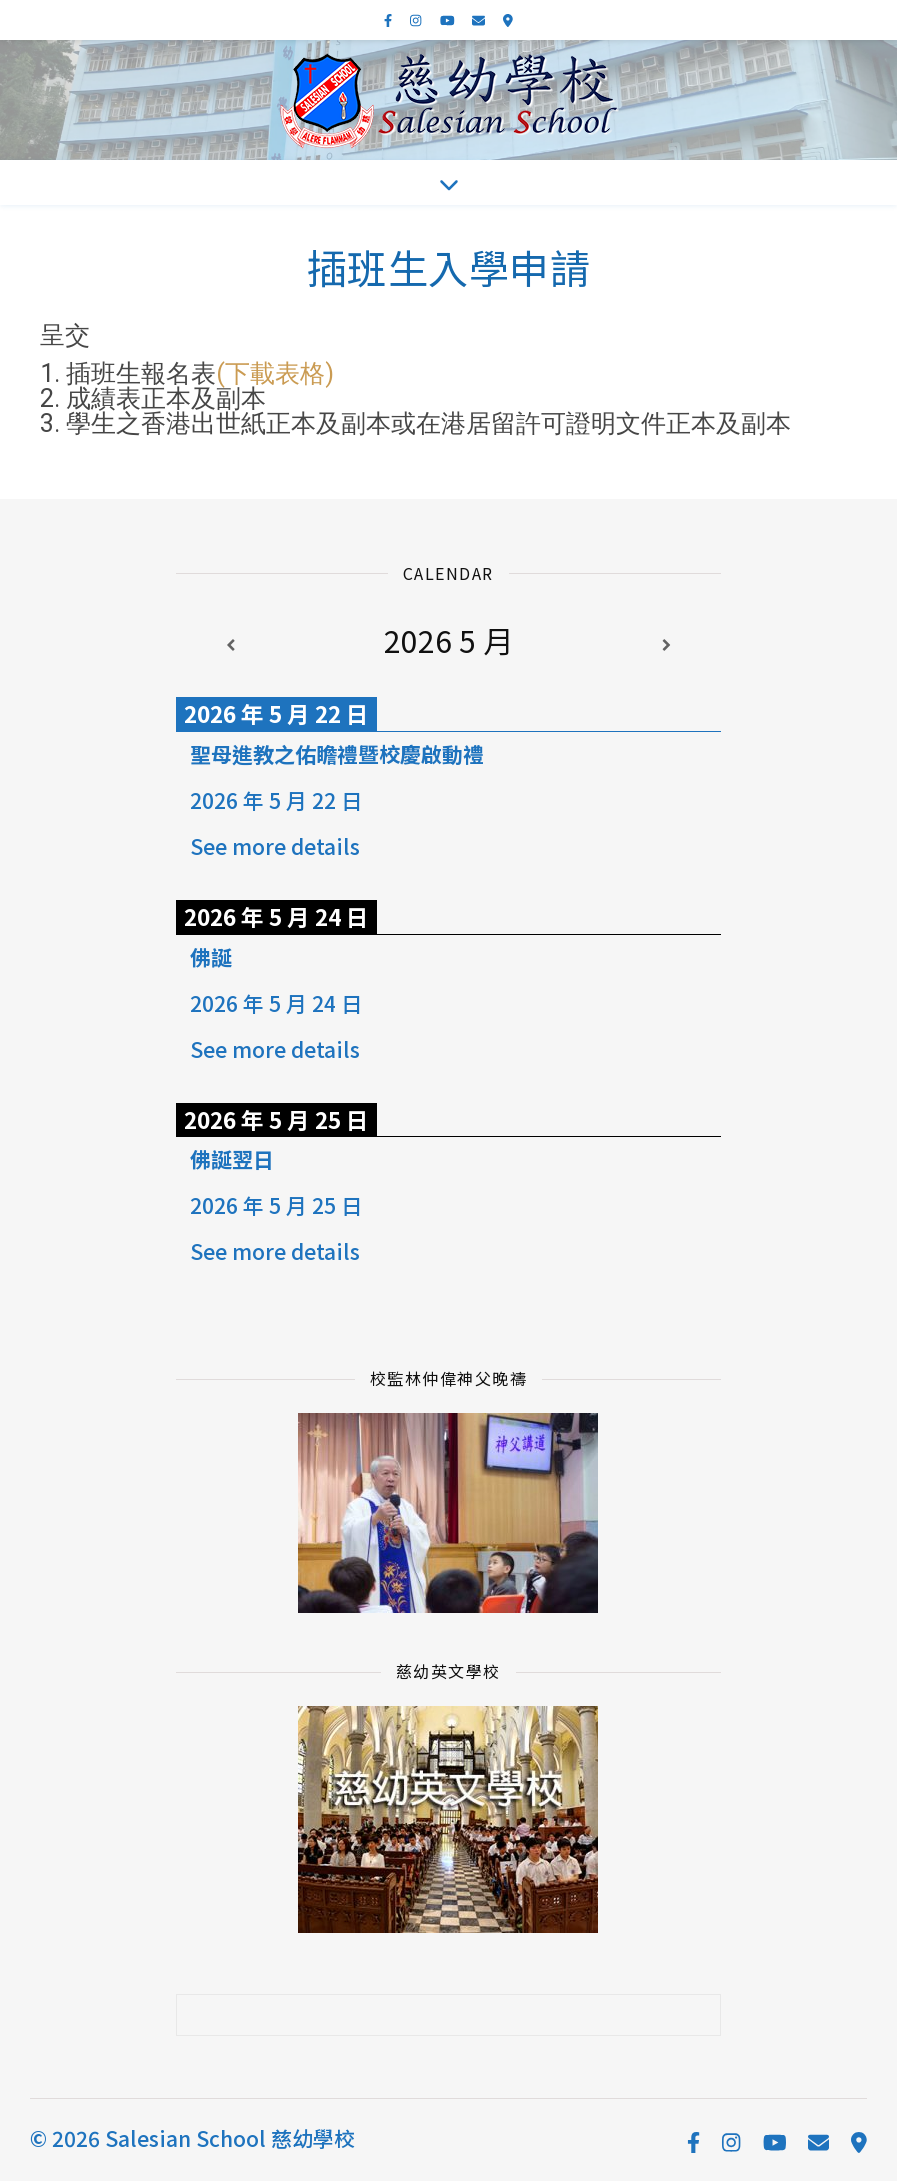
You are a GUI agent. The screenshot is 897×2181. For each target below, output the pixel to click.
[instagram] (417, 19)
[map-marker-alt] (508, 19)
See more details (275, 846)
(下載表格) (275, 373)
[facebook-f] (389, 19)
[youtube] (449, 19)
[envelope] (480, 19)
